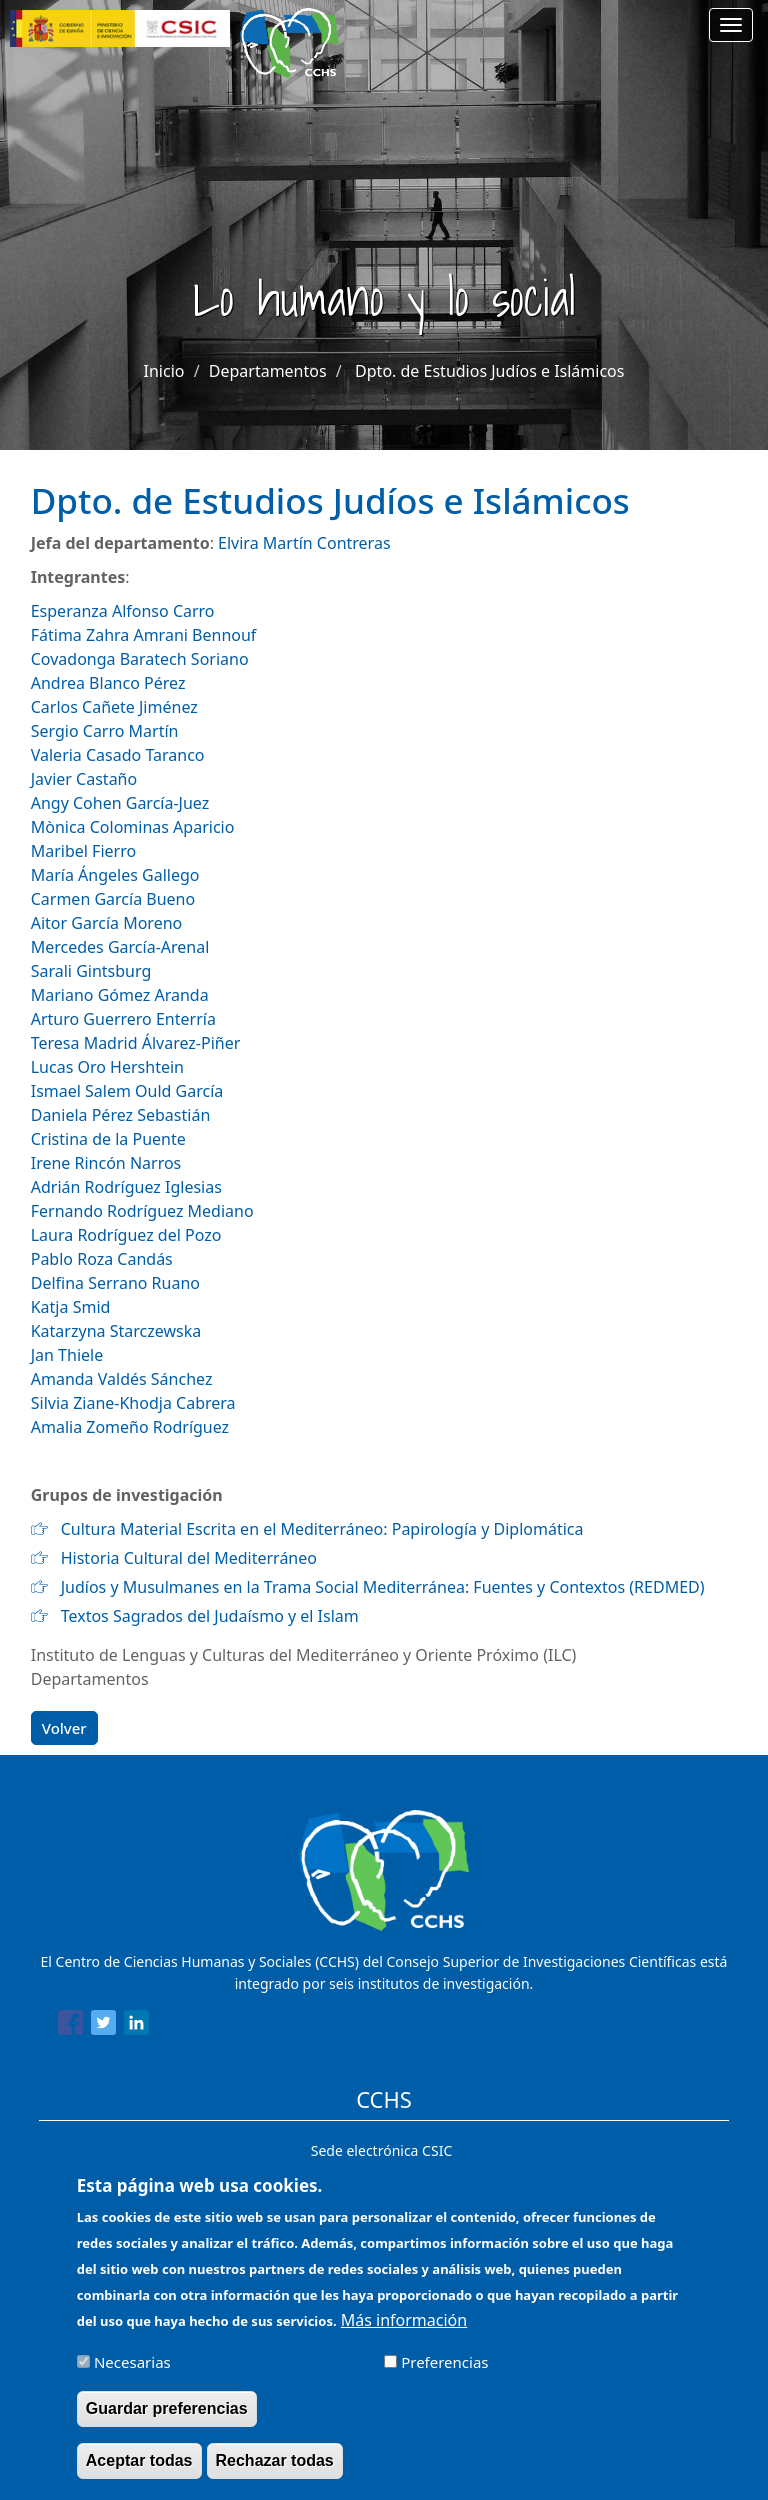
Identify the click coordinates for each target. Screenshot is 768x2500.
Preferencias (444, 2373)
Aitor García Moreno (107, 923)
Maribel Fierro (83, 851)
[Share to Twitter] (103, 2026)
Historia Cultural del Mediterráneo (189, 1558)
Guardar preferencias (167, 2419)
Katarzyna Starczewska (116, 1331)
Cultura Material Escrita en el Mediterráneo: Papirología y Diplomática (322, 1529)
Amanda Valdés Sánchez (122, 1379)
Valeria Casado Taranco (118, 755)
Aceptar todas (139, 2471)
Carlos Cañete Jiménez (114, 707)
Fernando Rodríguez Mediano (142, 1211)
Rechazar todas (275, 2471)
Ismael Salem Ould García (127, 1091)
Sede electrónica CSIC (381, 2150)
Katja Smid (71, 1307)
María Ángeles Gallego (115, 875)
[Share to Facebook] (70, 2026)
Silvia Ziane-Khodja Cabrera (133, 1403)
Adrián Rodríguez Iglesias (126, 1187)
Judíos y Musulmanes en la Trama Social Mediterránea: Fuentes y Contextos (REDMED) (383, 1587)
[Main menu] (731, 25)
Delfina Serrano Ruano (115, 1283)
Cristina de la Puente (108, 1139)
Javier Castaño (84, 779)
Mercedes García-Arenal (120, 947)
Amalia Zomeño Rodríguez (130, 1427)
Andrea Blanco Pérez (108, 683)
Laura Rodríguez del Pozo (126, 1235)
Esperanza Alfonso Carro (123, 611)
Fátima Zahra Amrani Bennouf (144, 635)
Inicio (164, 371)
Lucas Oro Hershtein (107, 1067)
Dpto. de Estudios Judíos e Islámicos (489, 371)
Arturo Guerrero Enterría (123, 1019)
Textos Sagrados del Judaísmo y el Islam (210, 1616)
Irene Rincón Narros (106, 1163)
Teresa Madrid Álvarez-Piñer (136, 1043)
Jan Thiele (67, 1355)
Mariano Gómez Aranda (120, 995)
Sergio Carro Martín (105, 731)
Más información (404, 2331)
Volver (64, 1728)
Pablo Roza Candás (102, 1259)
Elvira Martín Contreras (304, 543)
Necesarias (132, 2373)
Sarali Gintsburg (91, 971)
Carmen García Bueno (115, 899)
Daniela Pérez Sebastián (121, 1115)
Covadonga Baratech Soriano (140, 659)
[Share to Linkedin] (136, 2026)
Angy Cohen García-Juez (120, 803)
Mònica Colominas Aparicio (133, 827)
